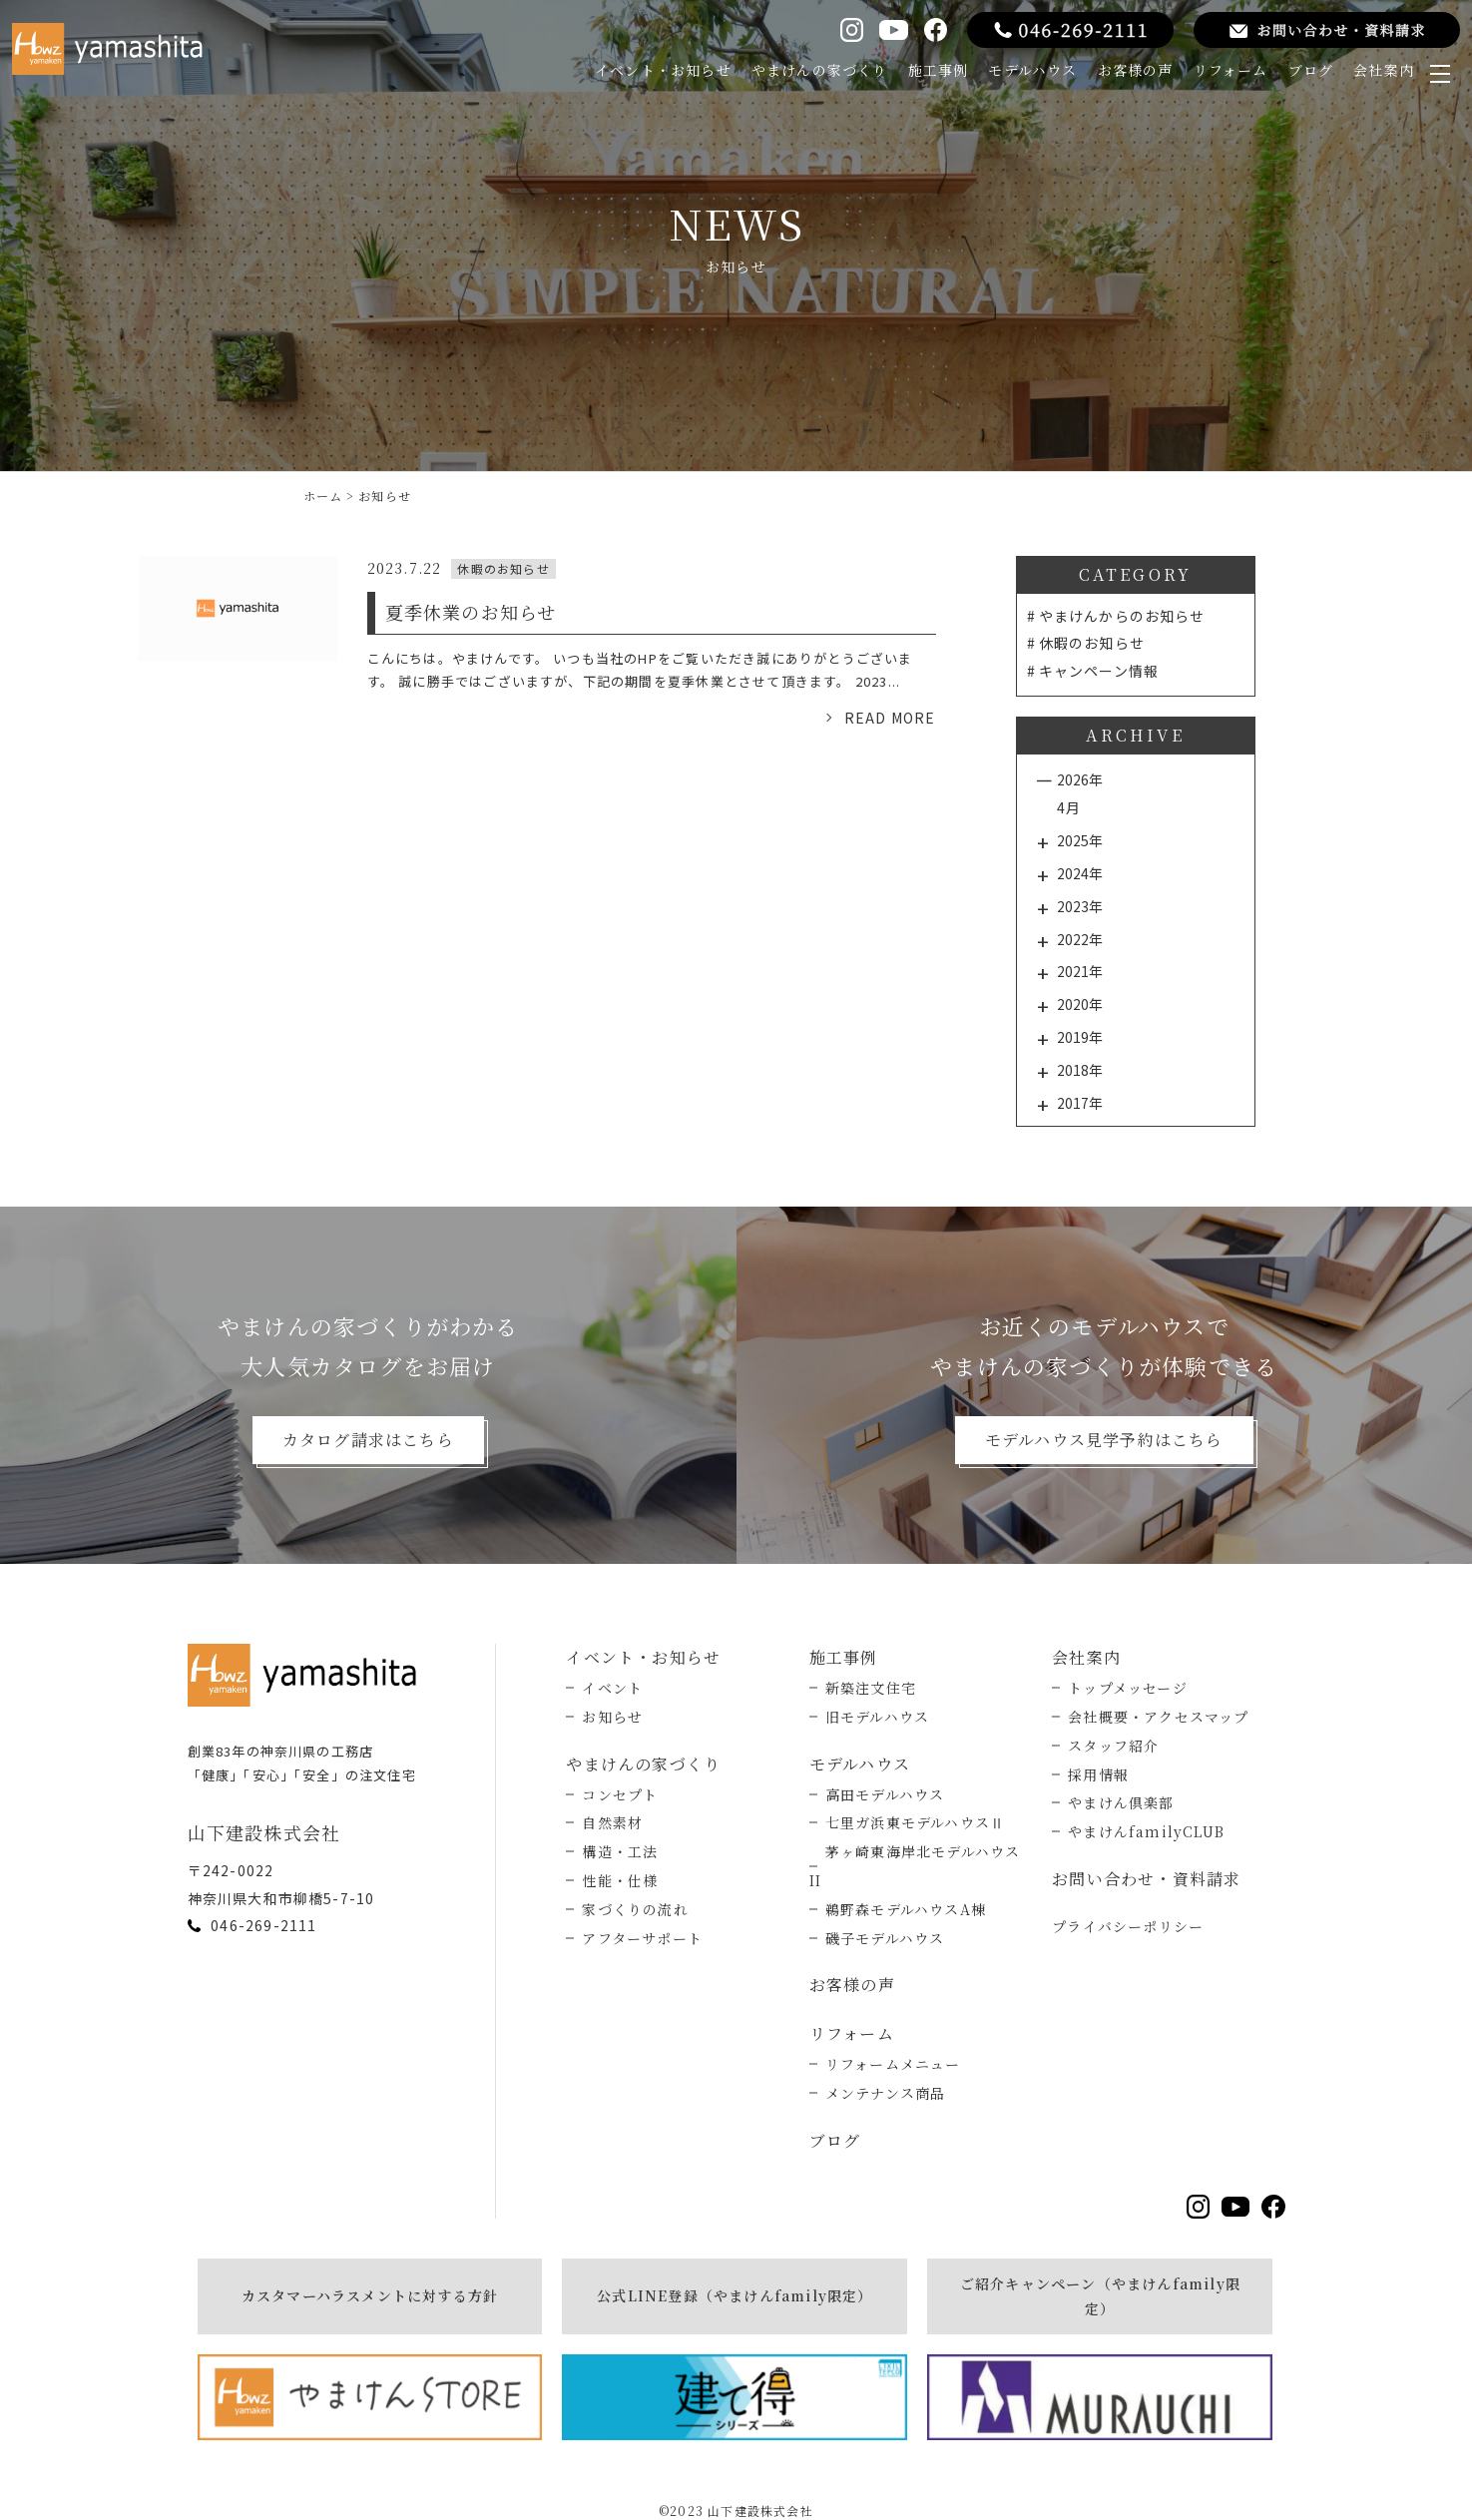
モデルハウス (1032, 70)
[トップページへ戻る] (307, 1675)
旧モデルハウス (877, 1717)
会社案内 (1383, 70)
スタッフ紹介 (1113, 1746)
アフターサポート (642, 1938)
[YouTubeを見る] (893, 30)
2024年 (1080, 873)
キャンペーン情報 (1099, 671)
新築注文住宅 (870, 1688)
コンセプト (620, 1794)
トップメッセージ (1128, 1688)
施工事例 (938, 70)
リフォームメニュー (893, 2064)
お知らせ (612, 1717)
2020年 (1080, 1004)
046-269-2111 (263, 1925)
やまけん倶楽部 (1121, 1802)
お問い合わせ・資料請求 (1146, 1878)
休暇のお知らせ (1092, 643)
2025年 (1080, 840)
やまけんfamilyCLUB (1146, 1831)
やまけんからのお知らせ (1122, 616)
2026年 (1080, 779)
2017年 (1080, 1103)
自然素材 (612, 1822)
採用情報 (1098, 1774)
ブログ (1311, 70)
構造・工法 (620, 1851)
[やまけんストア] (370, 2397)
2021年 (1080, 971)
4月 (1069, 807)
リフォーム (1231, 70)
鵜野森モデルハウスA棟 (905, 1909)
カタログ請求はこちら (368, 1439)
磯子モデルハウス (885, 1938)
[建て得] (734, 2397)
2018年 (1080, 1070)
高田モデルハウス (885, 1794)
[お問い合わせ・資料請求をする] (1327, 30)
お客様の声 (1136, 70)
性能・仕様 (620, 1880)
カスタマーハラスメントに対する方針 (370, 2295)
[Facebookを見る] (935, 29)
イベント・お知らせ (663, 70)
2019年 (1080, 1037)
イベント (612, 1688)
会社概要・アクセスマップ (1158, 1717)
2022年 (1080, 939)
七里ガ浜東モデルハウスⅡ (915, 1822)
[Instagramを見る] (851, 29)
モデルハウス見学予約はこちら (1104, 1439)
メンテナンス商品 (885, 2093)
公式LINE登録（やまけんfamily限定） (734, 2295)
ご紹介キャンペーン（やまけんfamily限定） (1100, 2295)
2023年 (1080, 906)
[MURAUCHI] (1099, 2397)
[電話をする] (1070, 30)
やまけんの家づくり (819, 70)
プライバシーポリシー (1128, 1926)
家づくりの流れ (635, 1909)
